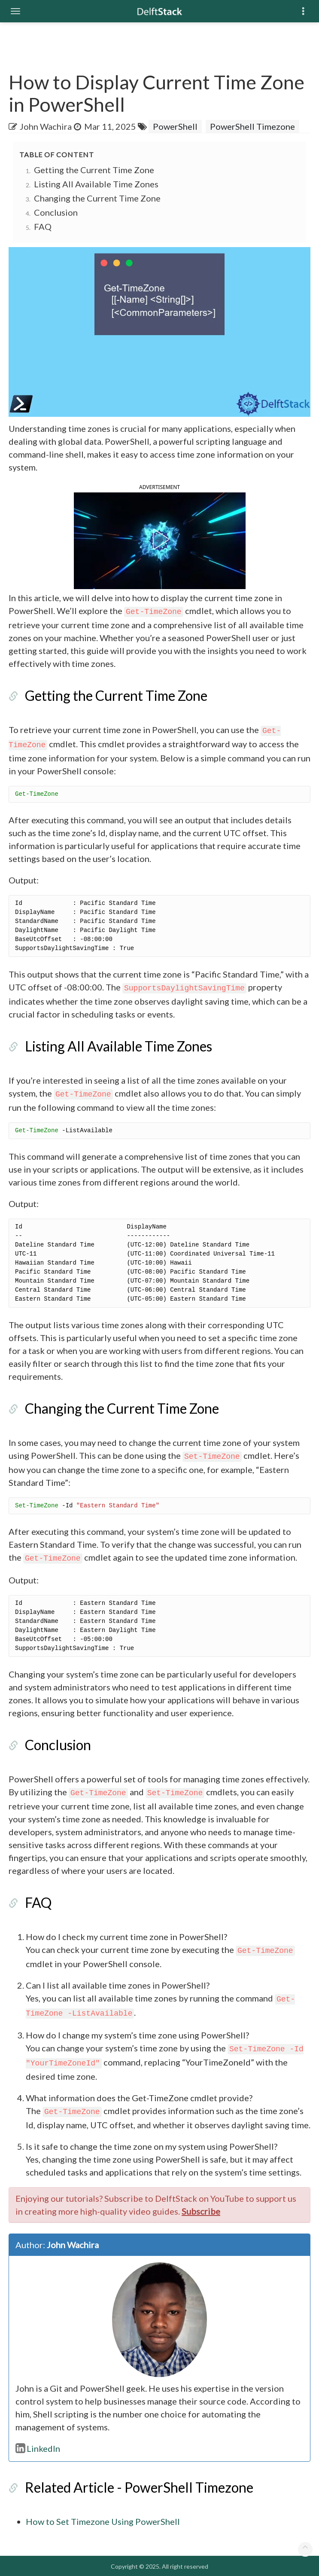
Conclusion (56, 212)
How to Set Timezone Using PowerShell (103, 2521)
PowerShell (175, 126)
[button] (159, 539)
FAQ (43, 226)
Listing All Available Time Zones (96, 184)
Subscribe (201, 2211)
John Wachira (46, 126)
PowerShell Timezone (252, 126)
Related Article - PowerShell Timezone (139, 2487)
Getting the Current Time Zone (94, 170)
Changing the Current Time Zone (97, 198)
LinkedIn (37, 2448)
